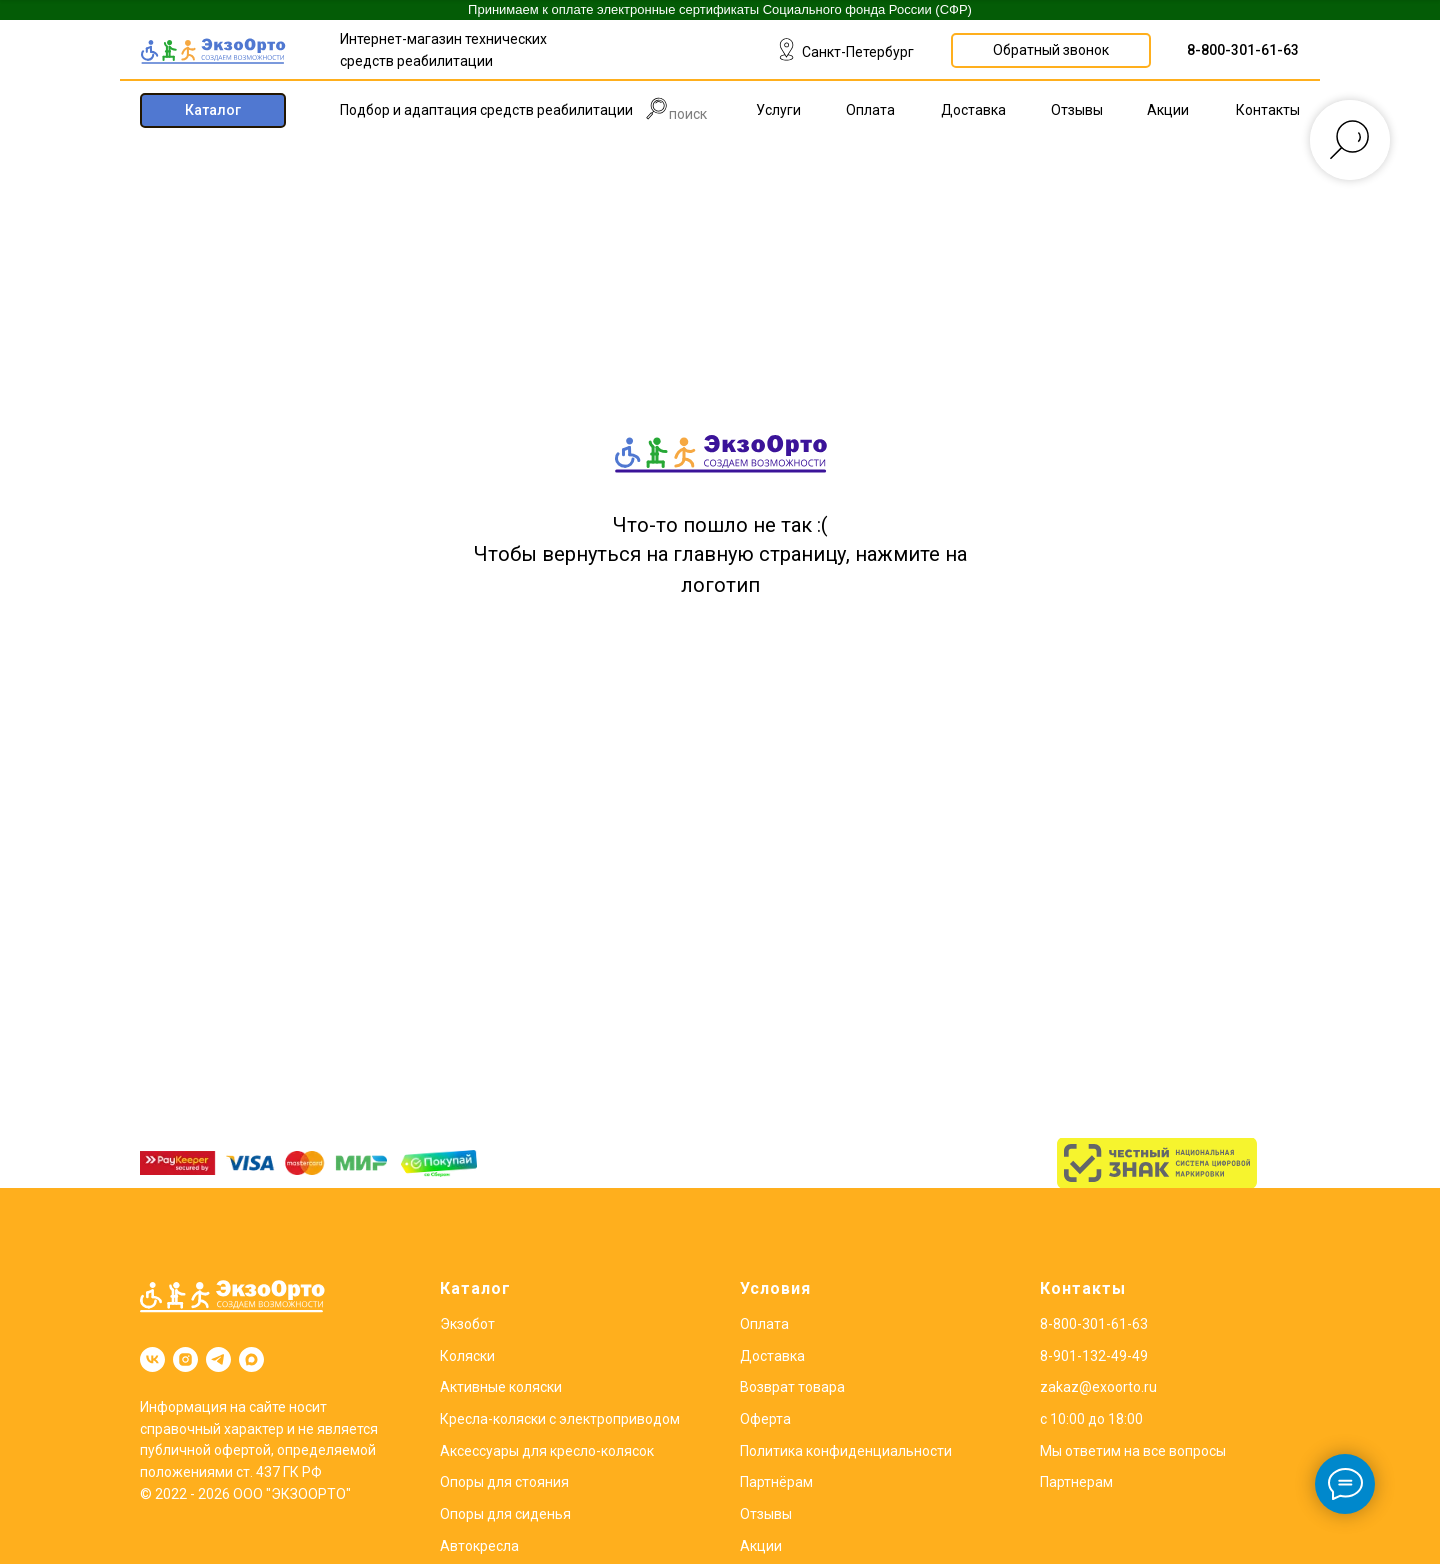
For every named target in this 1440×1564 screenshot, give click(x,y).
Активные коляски (501, 1387)
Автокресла (479, 1546)
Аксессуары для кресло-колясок (547, 1451)
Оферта (765, 1419)
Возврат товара (792, 1387)
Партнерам (1076, 1482)
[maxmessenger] (251, 1359)
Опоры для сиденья (505, 1514)
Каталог (475, 1288)
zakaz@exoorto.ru (1098, 1387)
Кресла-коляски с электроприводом (560, 1419)
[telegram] (218, 1359)
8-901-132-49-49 (1094, 1356)
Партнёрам (776, 1482)
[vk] (152, 1359)
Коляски (467, 1356)
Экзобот (467, 1324)
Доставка (772, 1356)
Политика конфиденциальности (846, 1451)
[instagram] (185, 1359)
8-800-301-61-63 (1243, 50)
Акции (761, 1546)
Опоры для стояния (504, 1482)
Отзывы (766, 1514)
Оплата (764, 1324)
